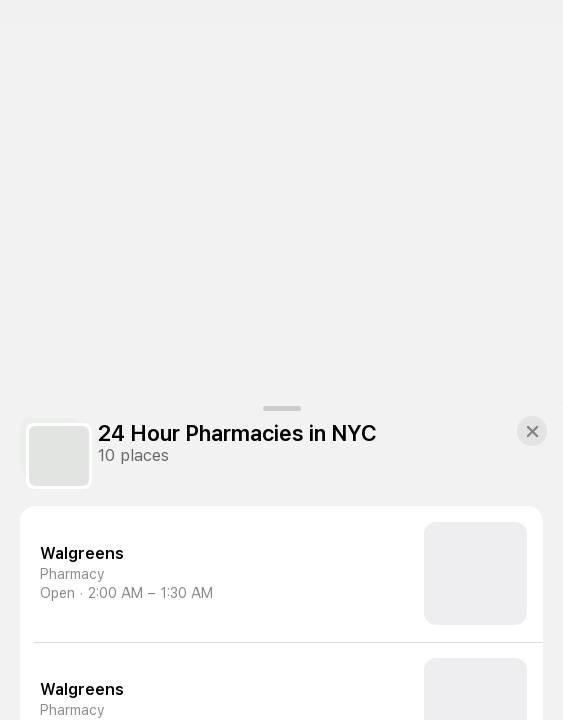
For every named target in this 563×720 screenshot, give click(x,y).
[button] (532, 431)
